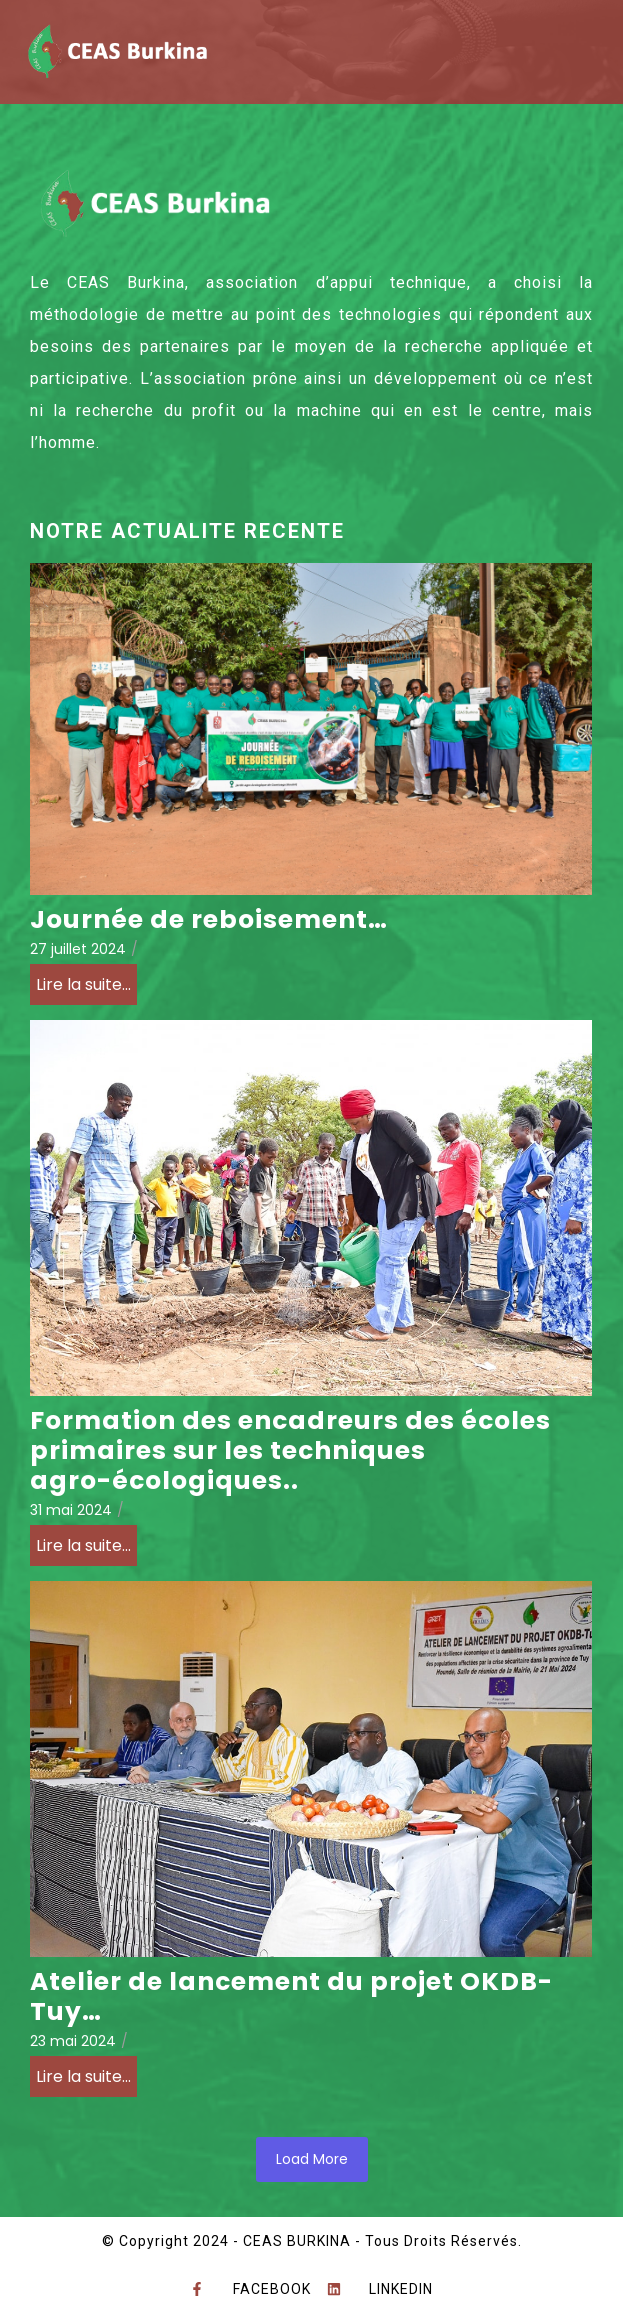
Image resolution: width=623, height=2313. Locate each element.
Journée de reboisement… (209, 920)
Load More (312, 2159)
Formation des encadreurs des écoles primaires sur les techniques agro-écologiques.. (290, 1451)
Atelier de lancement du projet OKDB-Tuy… (291, 1997)
